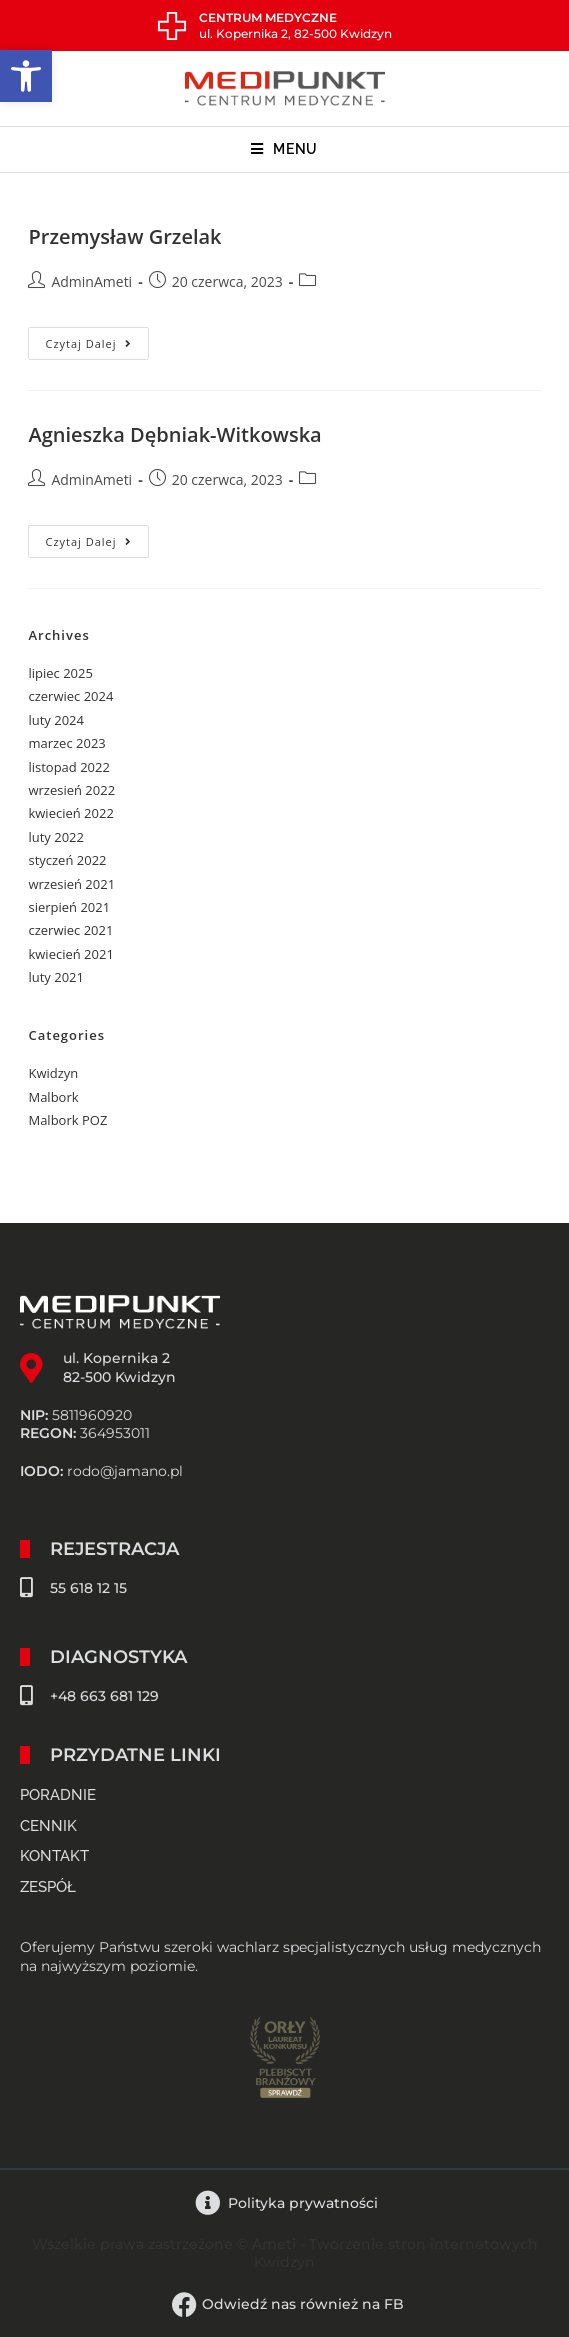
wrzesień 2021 (71, 884)
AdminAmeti (91, 281)
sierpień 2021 (69, 907)
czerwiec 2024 (70, 696)
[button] (26, 76)
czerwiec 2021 (70, 930)
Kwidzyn (53, 1073)
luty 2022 (56, 837)
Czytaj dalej (96, 339)
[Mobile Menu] (284, 149)
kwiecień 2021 (70, 954)
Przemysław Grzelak (124, 236)
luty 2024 (56, 720)
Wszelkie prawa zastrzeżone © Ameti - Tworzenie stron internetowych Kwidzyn (285, 2253)
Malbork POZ (67, 1120)
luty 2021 (56, 977)
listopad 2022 (68, 767)
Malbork (53, 1097)
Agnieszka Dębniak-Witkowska (174, 434)
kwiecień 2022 (70, 813)
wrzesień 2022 (71, 790)
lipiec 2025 (60, 673)
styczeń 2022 (67, 860)
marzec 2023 (66, 743)
